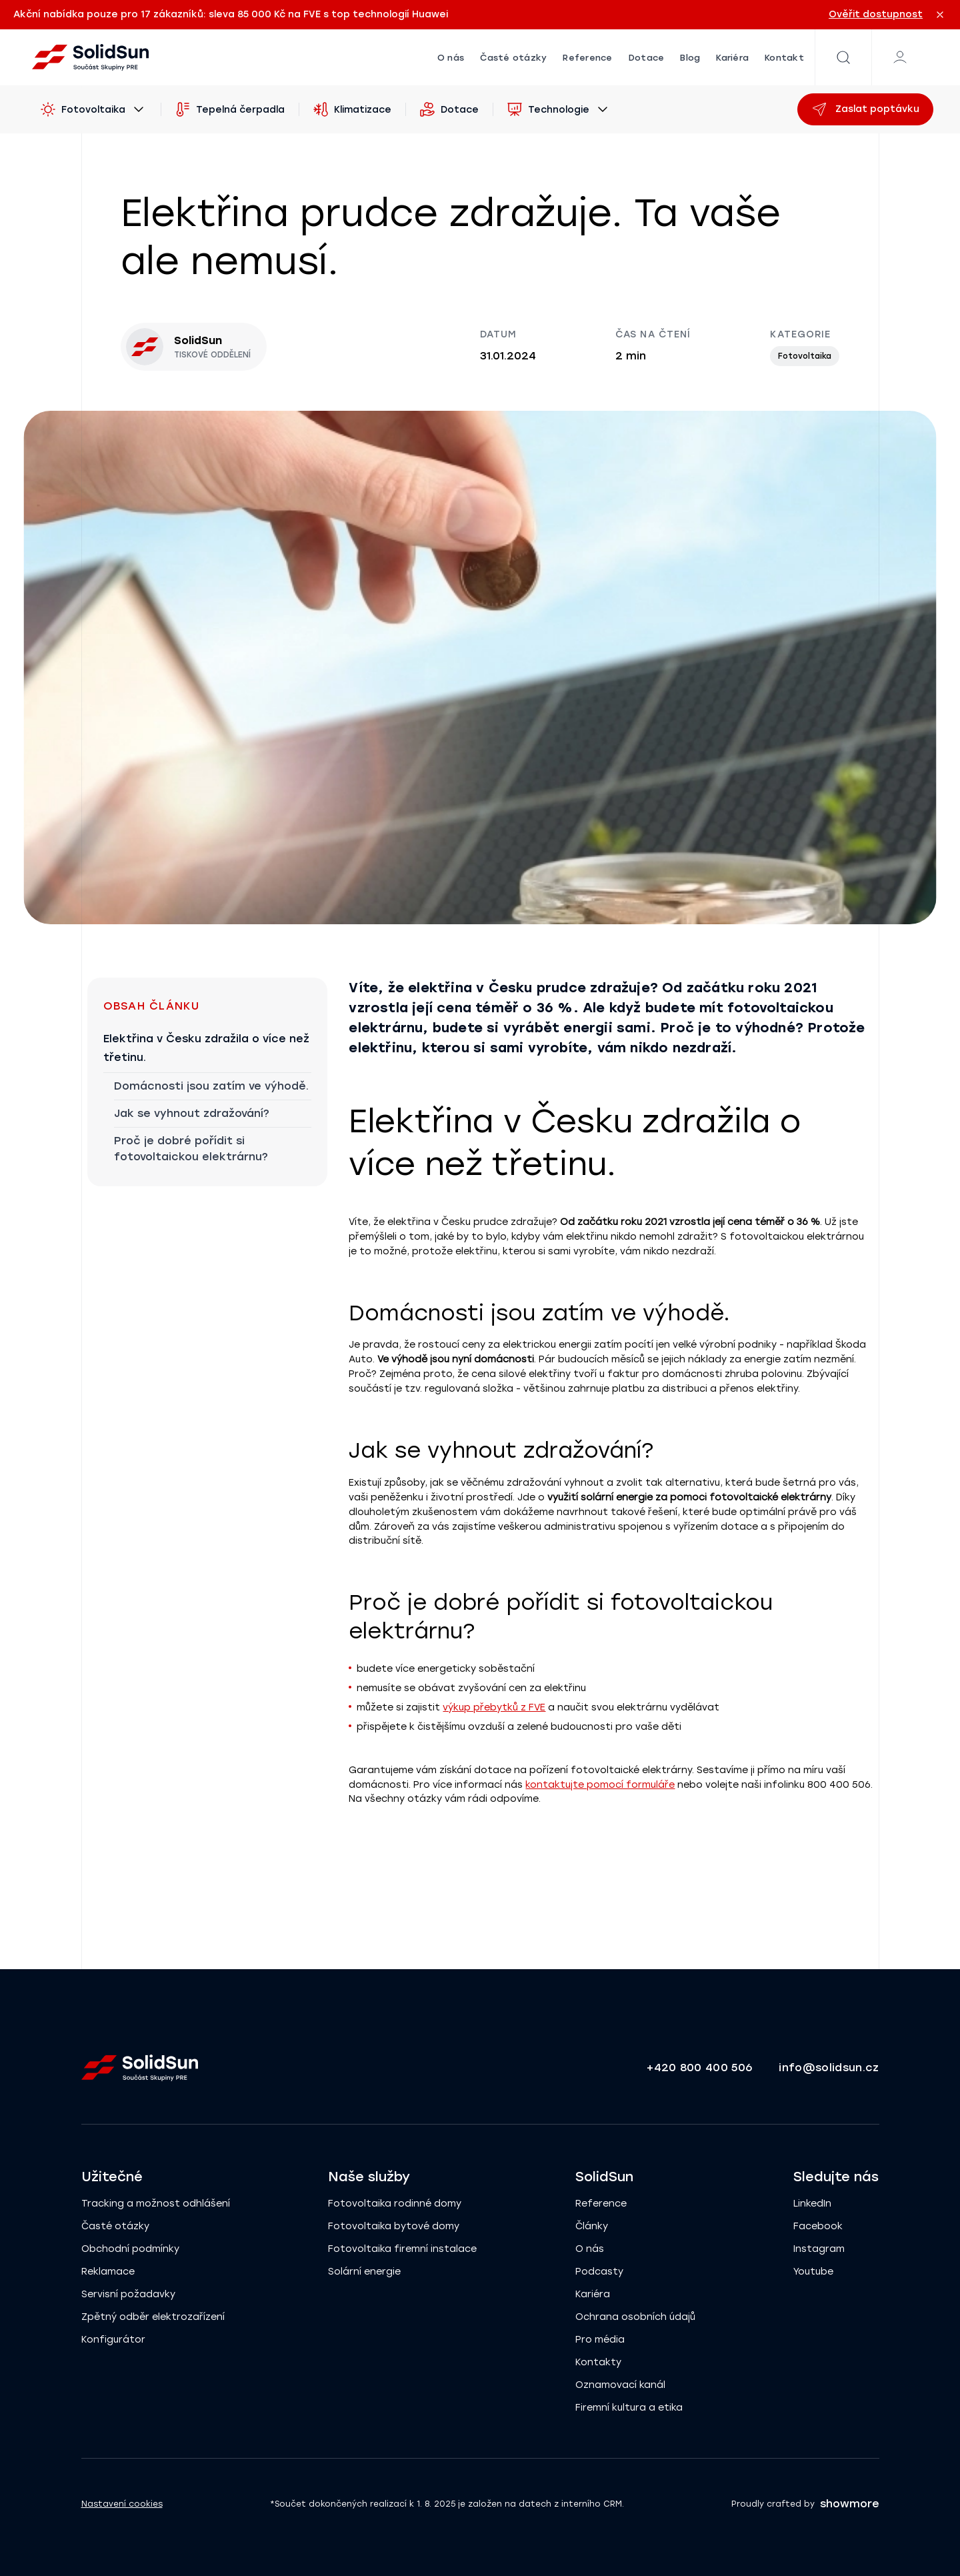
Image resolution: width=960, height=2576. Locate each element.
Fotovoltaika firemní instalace (402, 2249)
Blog (690, 58)
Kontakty (598, 2362)
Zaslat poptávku (865, 109)
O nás (450, 58)
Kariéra (732, 58)
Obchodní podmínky (130, 2249)
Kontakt (784, 58)
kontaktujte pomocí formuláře (600, 1784)
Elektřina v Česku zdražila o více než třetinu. (206, 1048)
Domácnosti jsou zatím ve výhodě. (211, 1086)
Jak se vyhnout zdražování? (191, 1113)
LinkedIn (812, 2203)
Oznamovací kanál (620, 2385)
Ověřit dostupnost (876, 14)
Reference (587, 58)
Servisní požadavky (128, 2294)
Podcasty (599, 2271)
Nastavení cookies (122, 2504)
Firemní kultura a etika (629, 2407)
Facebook (818, 2226)
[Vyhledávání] (843, 57)
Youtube (813, 2271)
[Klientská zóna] (899, 57)
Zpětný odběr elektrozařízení (153, 2317)
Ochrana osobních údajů (635, 2317)
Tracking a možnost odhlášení (155, 2203)
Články (591, 2226)
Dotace (647, 58)
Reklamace (108, 2271)
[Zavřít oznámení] (940, 14)
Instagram (819, 2249)
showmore (849, 2503)
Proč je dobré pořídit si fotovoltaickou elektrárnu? (191, 1148)
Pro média (600, 2339)
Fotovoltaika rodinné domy (394, 2203)
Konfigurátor (113, 2339)
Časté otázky (513, 58)
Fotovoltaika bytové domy (393, 2226)
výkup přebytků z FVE (494, 1707)
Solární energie (364, 2271)
